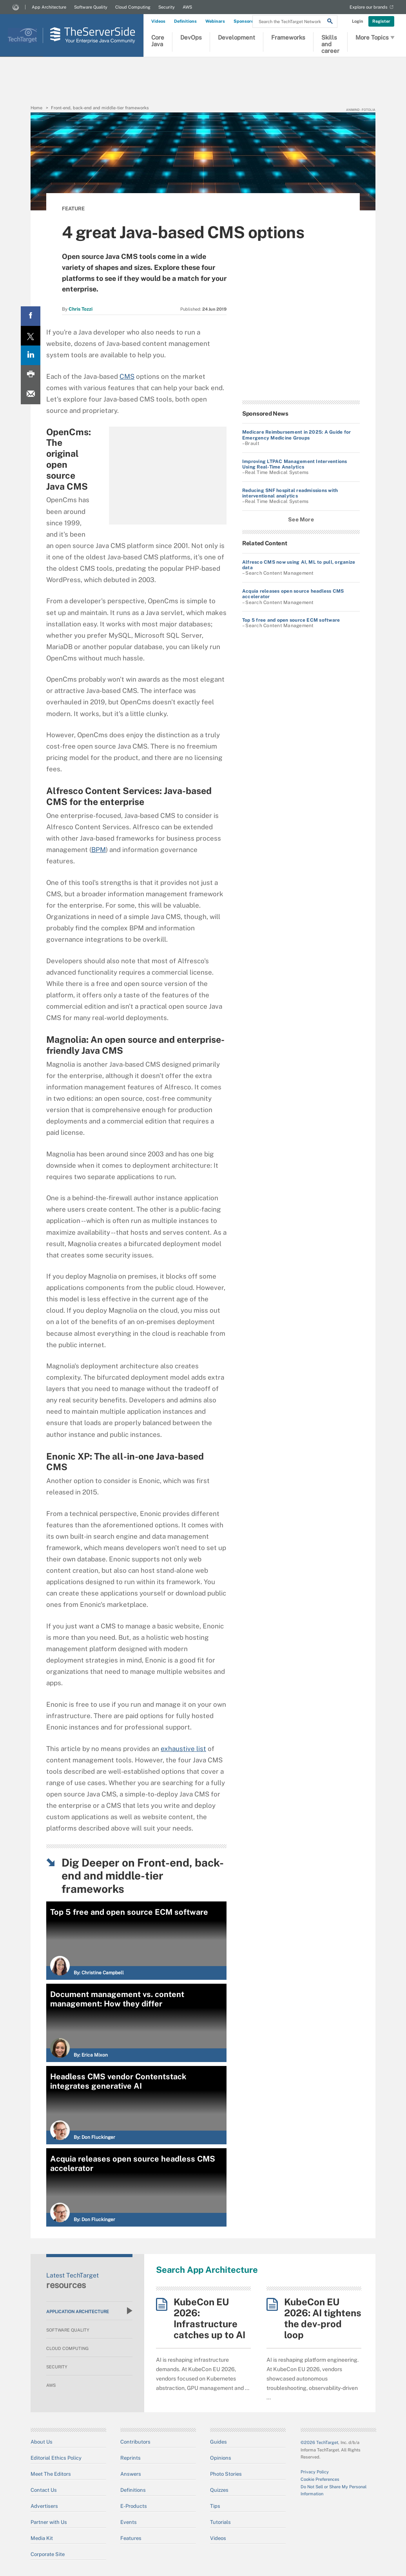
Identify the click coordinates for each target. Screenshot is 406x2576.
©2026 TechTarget (319, 2442)
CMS (127, 376)
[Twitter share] (30, 336)
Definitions (185, 21)
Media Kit (42, 2538)
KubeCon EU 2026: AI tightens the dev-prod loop (322, 2318)
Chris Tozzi (80, 309)
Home (36, 107)
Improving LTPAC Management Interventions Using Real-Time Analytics (294, 464)
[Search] (330, 22)
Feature (73, 209)
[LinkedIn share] (30, 355)
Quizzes (219, 2490)
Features (130, 2538)
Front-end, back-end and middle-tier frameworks (100, 107)
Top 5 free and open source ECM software (291, 620)
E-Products (133, 2506)
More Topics (375, 38)
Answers (130, 2474)
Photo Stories (226, 2474)
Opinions (220, 2458)
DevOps (191, 37)
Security (166, 7)
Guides (218, 2442)
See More (301, 519)
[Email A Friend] (30, 394)
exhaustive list (183, 1749)
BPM (98, 850)
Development (236, 37)
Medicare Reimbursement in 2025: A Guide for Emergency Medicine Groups (296, 434)
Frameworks (288, 37)
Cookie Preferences (320, 2479)
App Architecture (49, 7)
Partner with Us (49, 2522)
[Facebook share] (30, 316)
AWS (187, 7)
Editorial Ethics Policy (56, 2458)
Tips (215, 2506)
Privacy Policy (315, 2471)
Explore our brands (369, 7)
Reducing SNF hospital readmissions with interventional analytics (290, 493)
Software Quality (90, 7)
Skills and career (330, 43)
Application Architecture (89, 2311)
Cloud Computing (132, 7)
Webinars (215, 21)
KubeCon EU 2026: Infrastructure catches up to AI (209, 2318)
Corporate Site (48, 2554)
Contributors (135, 2442)
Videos (158, 21)
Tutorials (220, 2522)
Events (128, 2522)
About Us (42, 2442)
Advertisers (44, 2506)
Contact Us (44, 2490)
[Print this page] (30, 375)
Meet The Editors (51, 2474)
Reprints (130, 2458)
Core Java (157, 40)
